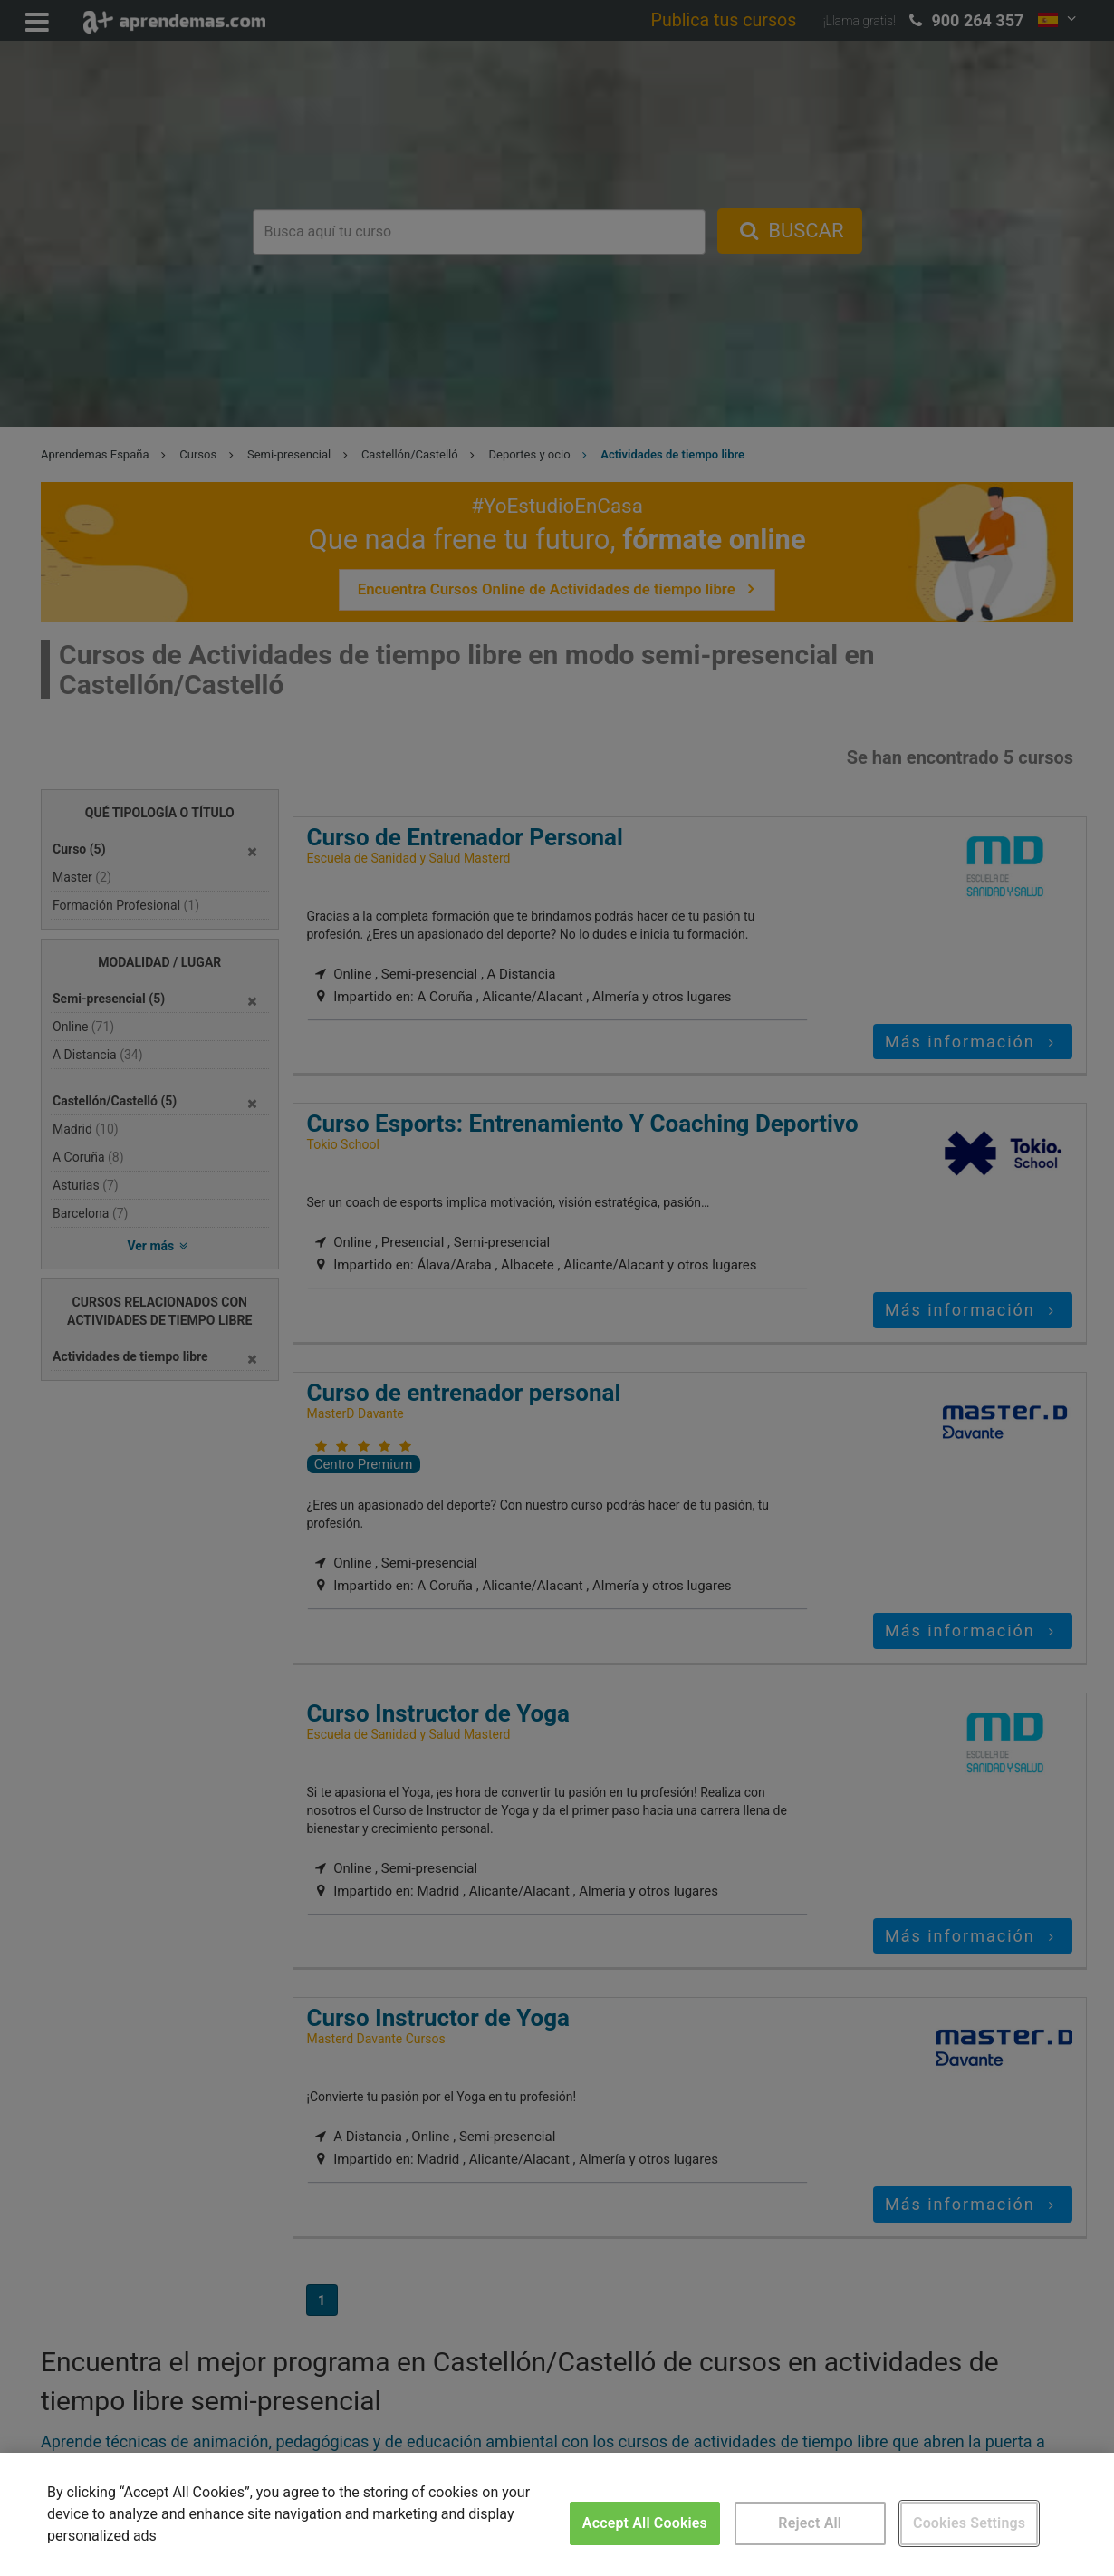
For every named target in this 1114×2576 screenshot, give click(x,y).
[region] (557, 2514)
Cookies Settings (969, 2523)
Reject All (809, 2523)
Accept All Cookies (644, 2523)
